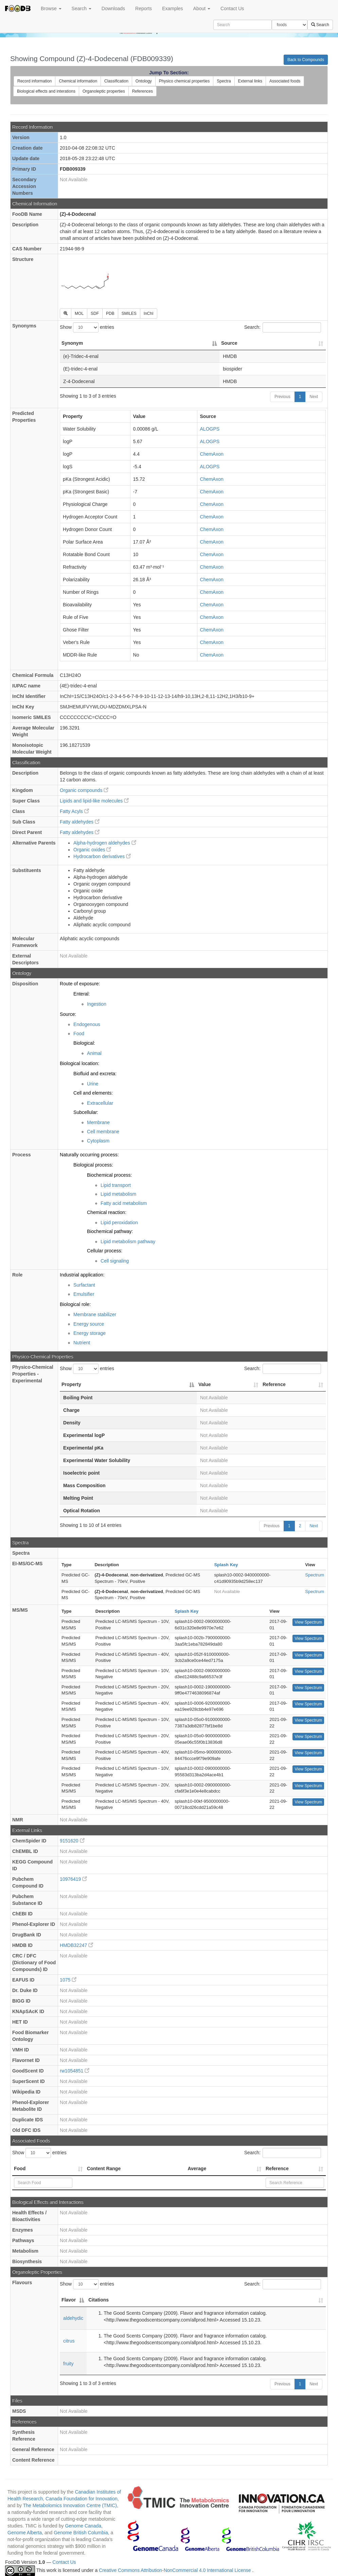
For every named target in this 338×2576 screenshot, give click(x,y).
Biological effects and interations (46, 91)
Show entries (87, 327)
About (201, 8)
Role (17, 1274)
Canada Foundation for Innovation (82, 2498)
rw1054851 (74, 2070)
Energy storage (89, 1333)
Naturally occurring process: (89, 1154)
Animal (94, 1053)
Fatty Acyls (74, 811)
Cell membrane (103, 1131)
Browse (51, 8)
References (142, 91)
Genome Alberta (24, 2532)
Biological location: (79, 1063)
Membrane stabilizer (94, 1314)
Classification (116, 81)
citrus (68, 2341)
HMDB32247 (76, 1945)
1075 (68, 1980)
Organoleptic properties (104, 91)
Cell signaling (115, 1261)
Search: (282, 327)
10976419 (73, 1879)
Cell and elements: (93, 1093)
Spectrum (314, 1574)
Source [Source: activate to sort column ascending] (229, 343)
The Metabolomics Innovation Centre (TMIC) (70, 2505)
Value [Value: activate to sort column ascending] (204, 1384)
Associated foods (284, 81)
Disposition (25, 983)
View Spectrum (308, 1622)
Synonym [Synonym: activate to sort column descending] (72, 343)
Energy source (88, 1324)
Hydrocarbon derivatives (102, 856)
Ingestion (96, 1004)
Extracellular (100, 1103)
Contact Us (232, 8)
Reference (277, 2168)
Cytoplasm (98, 1140)
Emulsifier (83, 1294)
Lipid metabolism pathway (128, 1241)
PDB (110, 313)
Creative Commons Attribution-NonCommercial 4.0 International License (175, 2570)
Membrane (98, 1122)
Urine (92, 1083)
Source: (68, 1014)
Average (197, 2168)
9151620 (72, 1840)
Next (313, 396)
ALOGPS (210, 429)
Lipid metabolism (118, 1194)
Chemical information (78, 81)
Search (81, 8)
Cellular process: (104, 1250)
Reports (143, 8)
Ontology (144, 81)
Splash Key (226, 1564)
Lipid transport (116, 1185)
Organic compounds (84, 790)
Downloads (113, 8)
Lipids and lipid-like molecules (94, 800)
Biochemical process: (109, 1175)
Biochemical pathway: (110, 1231)
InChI (149, 313)
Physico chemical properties (184, 81)
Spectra (224, 81)
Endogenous (86, 1024)
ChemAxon (212, 454)
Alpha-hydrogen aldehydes (104, 843)
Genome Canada (83, 2525)
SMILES (129, 313)
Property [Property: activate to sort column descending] (71, 1384)
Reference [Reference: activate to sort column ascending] (274, 1384)
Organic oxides (92, 849)
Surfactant (84, 1285)
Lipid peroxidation (119, 1222)
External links (250, 81)
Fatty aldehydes (80, 822)
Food (78, 1033)
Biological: (84, 1043)
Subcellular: (85, 1112)
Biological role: (75, 1304)
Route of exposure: (80, 983)
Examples (172, 8)
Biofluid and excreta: (95, 1073)
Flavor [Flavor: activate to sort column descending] (68, 2300)
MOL (79, 313)
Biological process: (93, 1165)
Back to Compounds (305, 59)
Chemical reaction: (106, 1212)
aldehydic (73, 2318)
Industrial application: (82, 1274)
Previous (282, 396)
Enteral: (81, 994)
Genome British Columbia (81, 2532)
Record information (34, 81)
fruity (68, 2363)
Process (21, 1154)
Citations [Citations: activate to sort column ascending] (98, 2300)
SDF (95, 313)
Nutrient (81, 1342)
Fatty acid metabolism (124, 1203)
